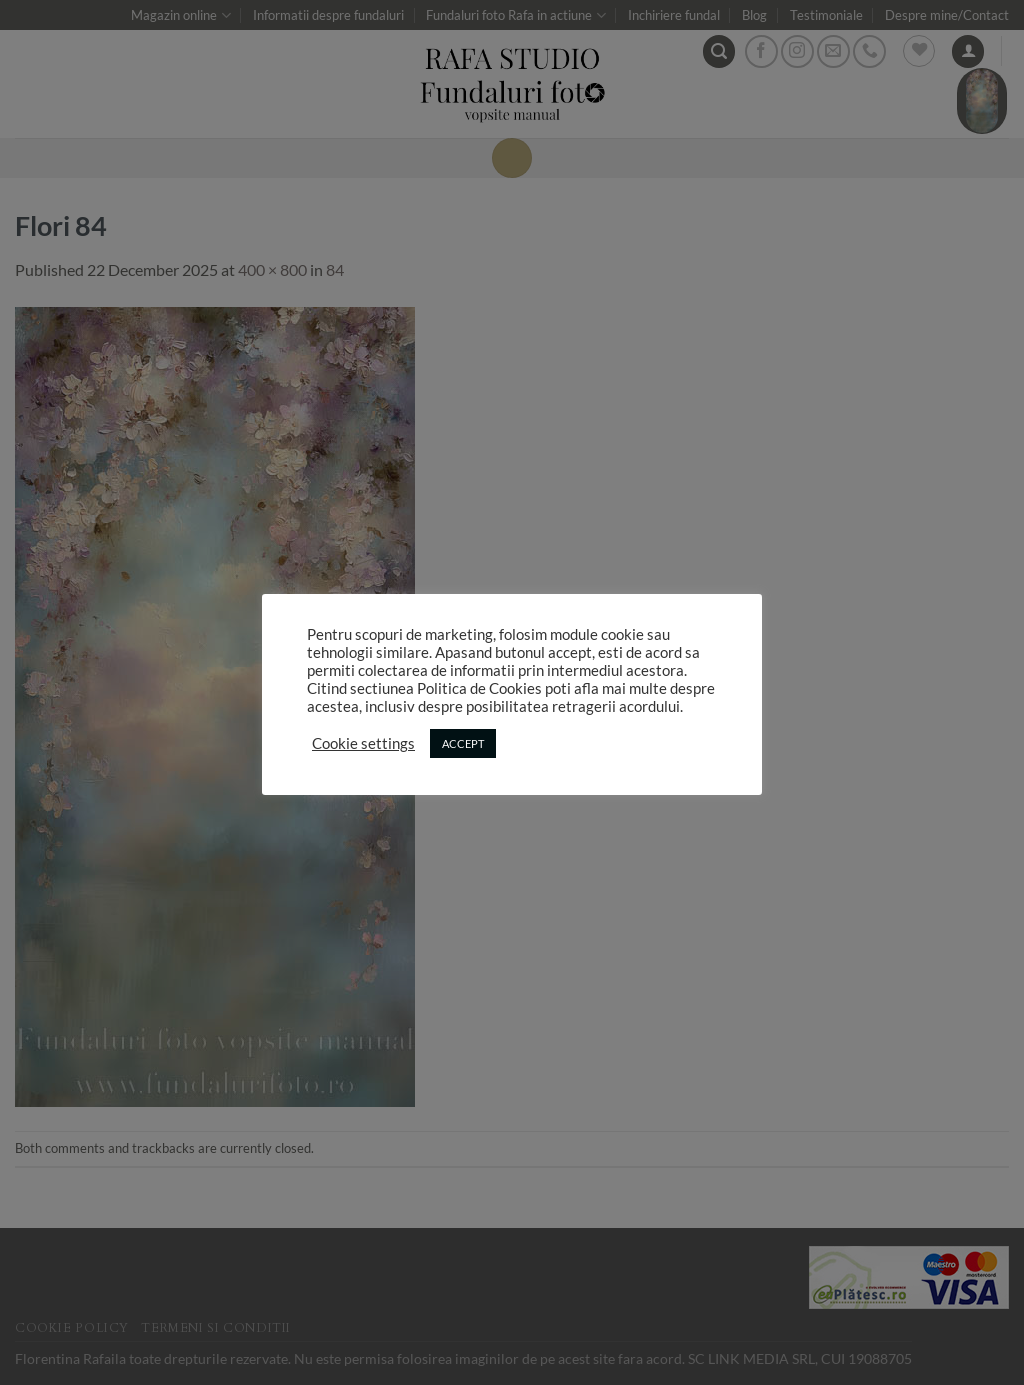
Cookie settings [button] (363, 743)
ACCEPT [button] (463, 743)
